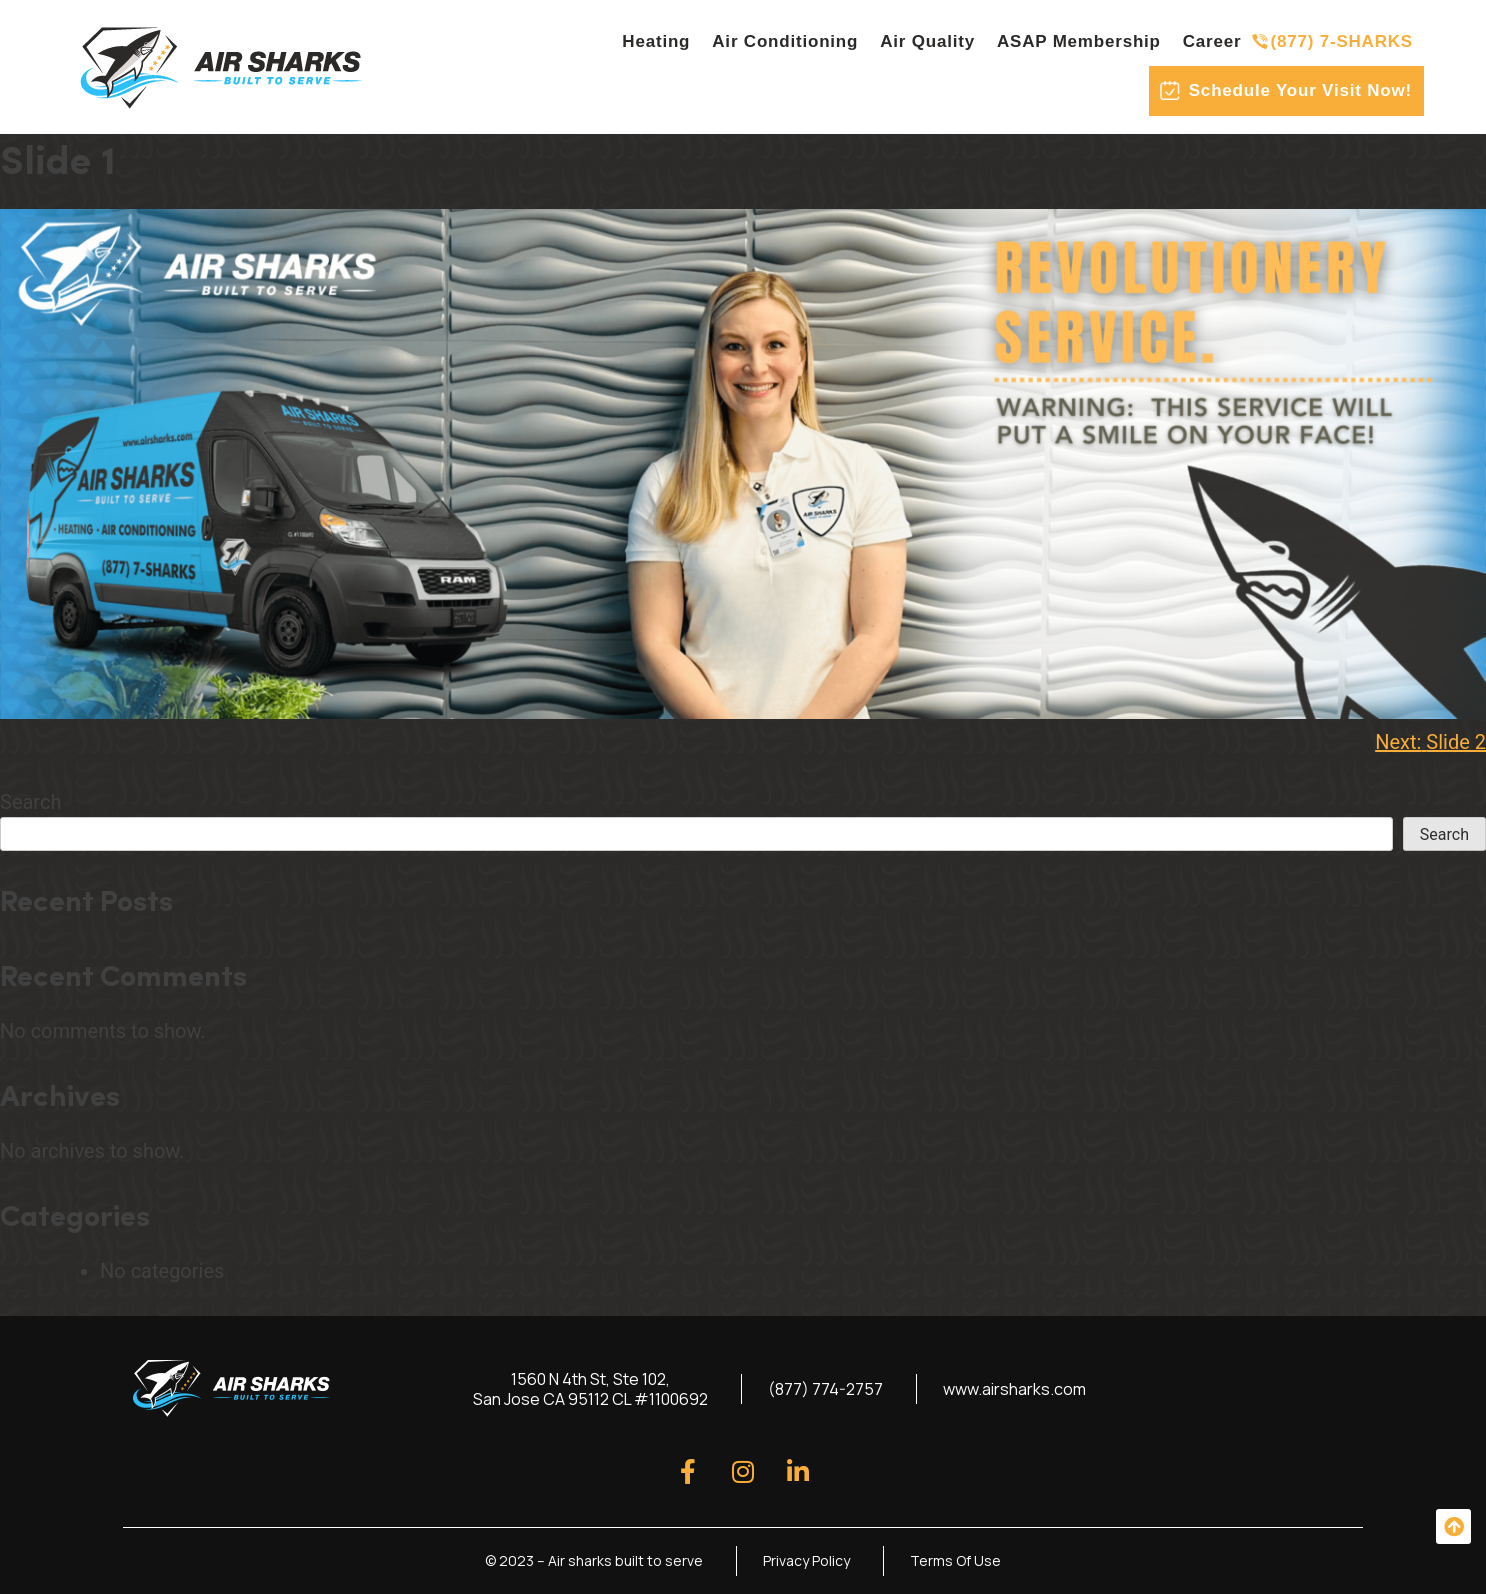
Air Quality (927, 41)
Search (30, 802)
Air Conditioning (785, 41)
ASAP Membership (1079, 41)
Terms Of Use (955, 1560)
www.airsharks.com (1014, 1389)
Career (1212, 41)
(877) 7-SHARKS (1341, 41)
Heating (656, 41)
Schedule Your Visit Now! (1300, 90)
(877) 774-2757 (825, 1389)
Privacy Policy (806, 1560)
